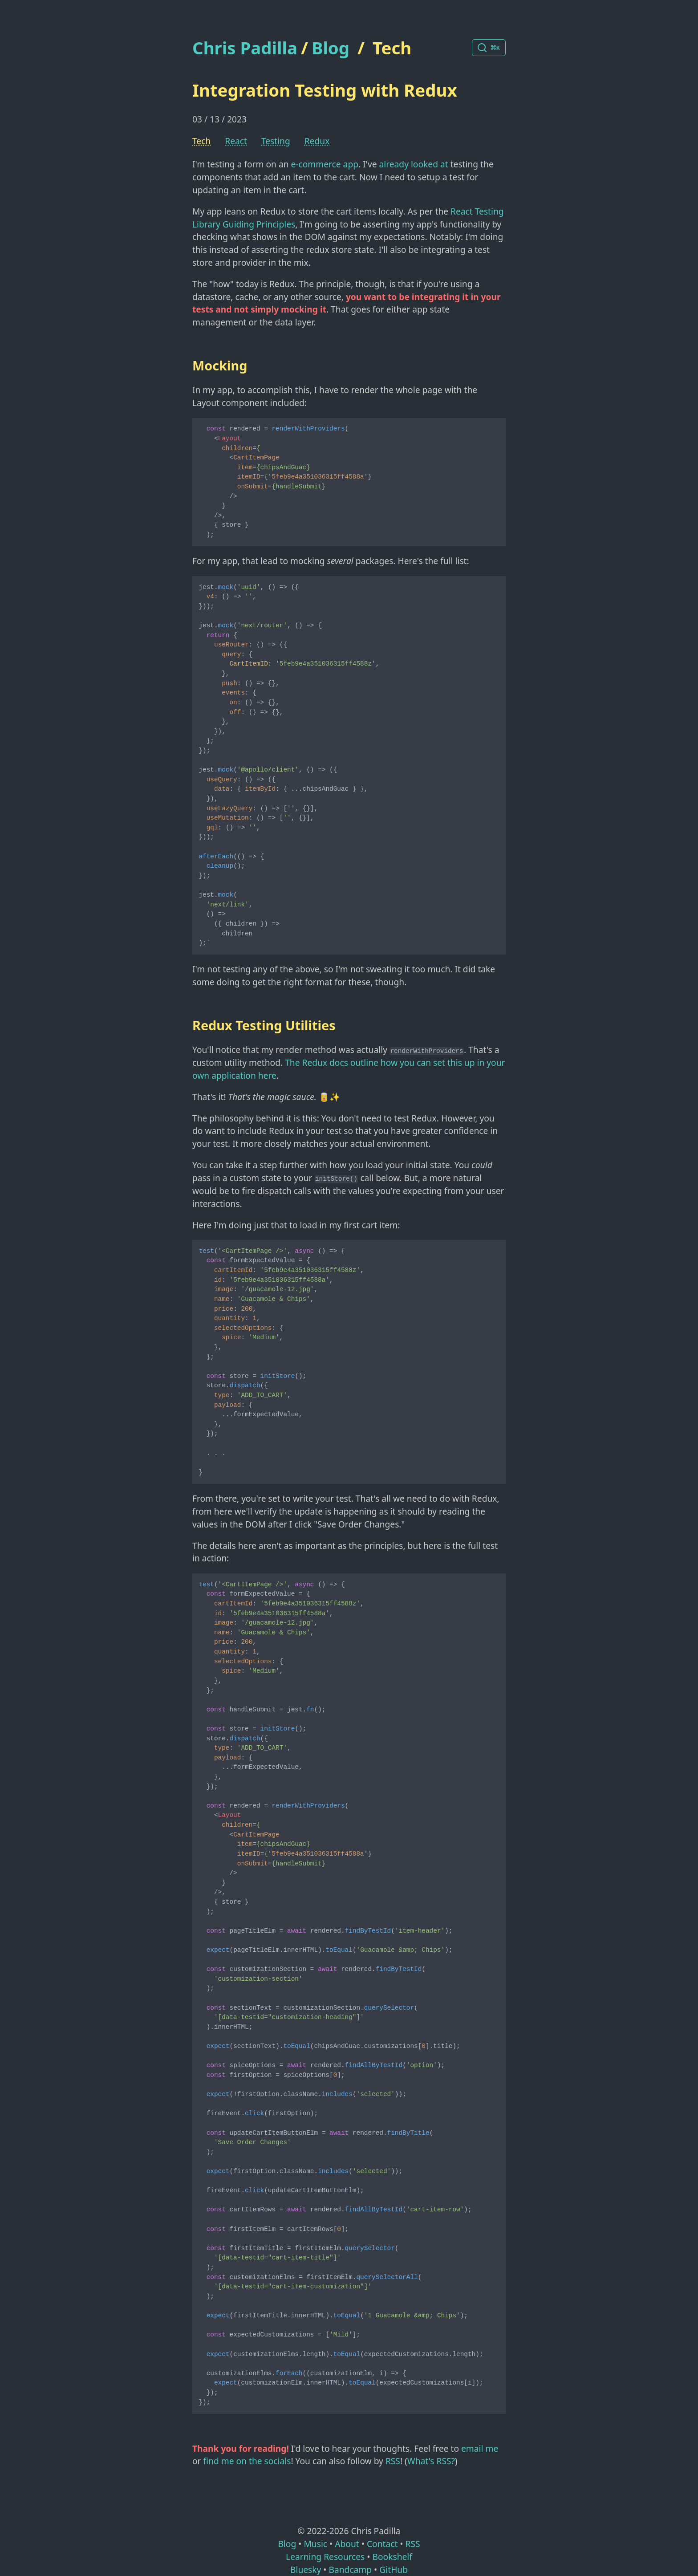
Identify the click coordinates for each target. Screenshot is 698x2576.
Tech (392, 47)
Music (315, 2544)
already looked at (413, 164)
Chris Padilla (244, 48)
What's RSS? (431, 2461)
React (236, 141)
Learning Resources (325, 2557)
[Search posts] (489, 47)
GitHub (393, 2570)
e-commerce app (324, 164)
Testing (275, 141)
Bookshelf (392, 2557)
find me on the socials (247, 2461)
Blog (330, 47)
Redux (317, 141)
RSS (393, 2461)
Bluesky (305, 2570)
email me (479, 2448)
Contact (382, 2544)
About (347, 2544)
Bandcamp (350, 2570)
